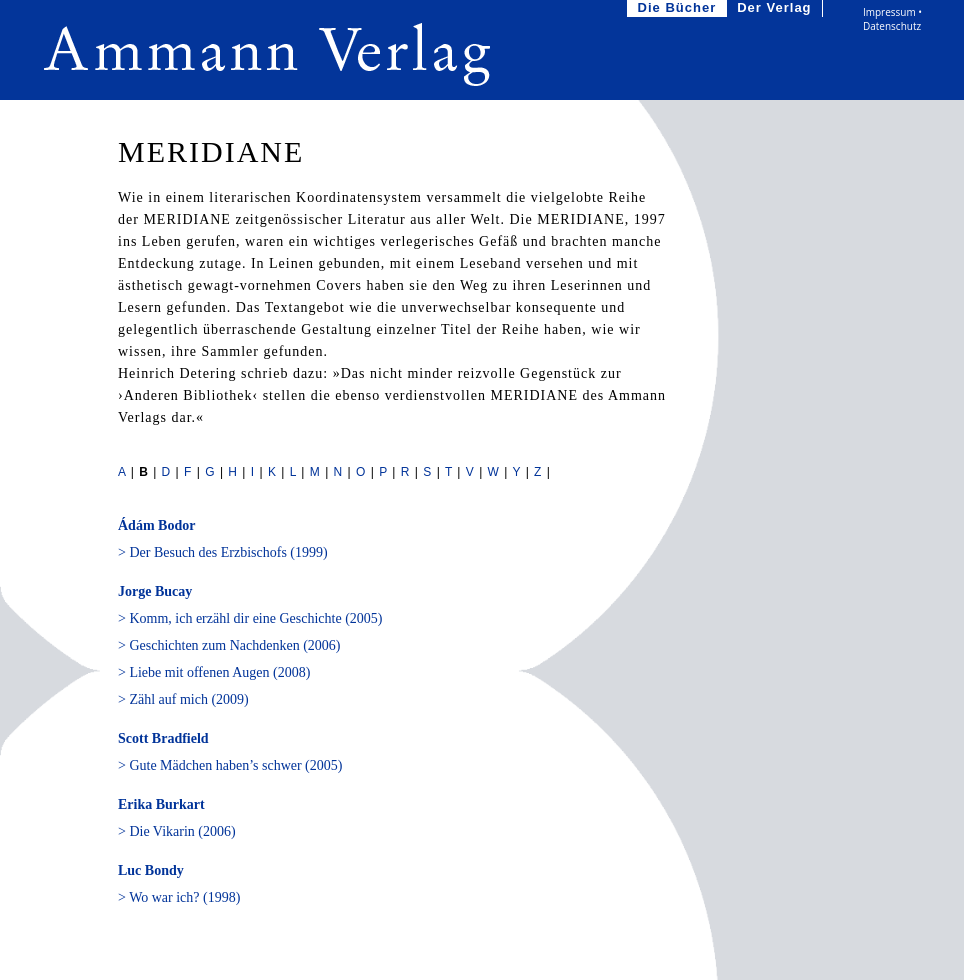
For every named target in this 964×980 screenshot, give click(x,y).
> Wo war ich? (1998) (179, 897)
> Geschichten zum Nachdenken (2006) (229, 645)
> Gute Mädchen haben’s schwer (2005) (230, 765)
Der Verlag (776, 8)
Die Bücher (679, 8)
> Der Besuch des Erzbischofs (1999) (223, 552)
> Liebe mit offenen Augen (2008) (214, 672)
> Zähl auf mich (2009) (183, 699)
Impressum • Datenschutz (892, 19)
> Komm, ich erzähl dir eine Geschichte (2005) (250, 618)
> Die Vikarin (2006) (177, 831)
